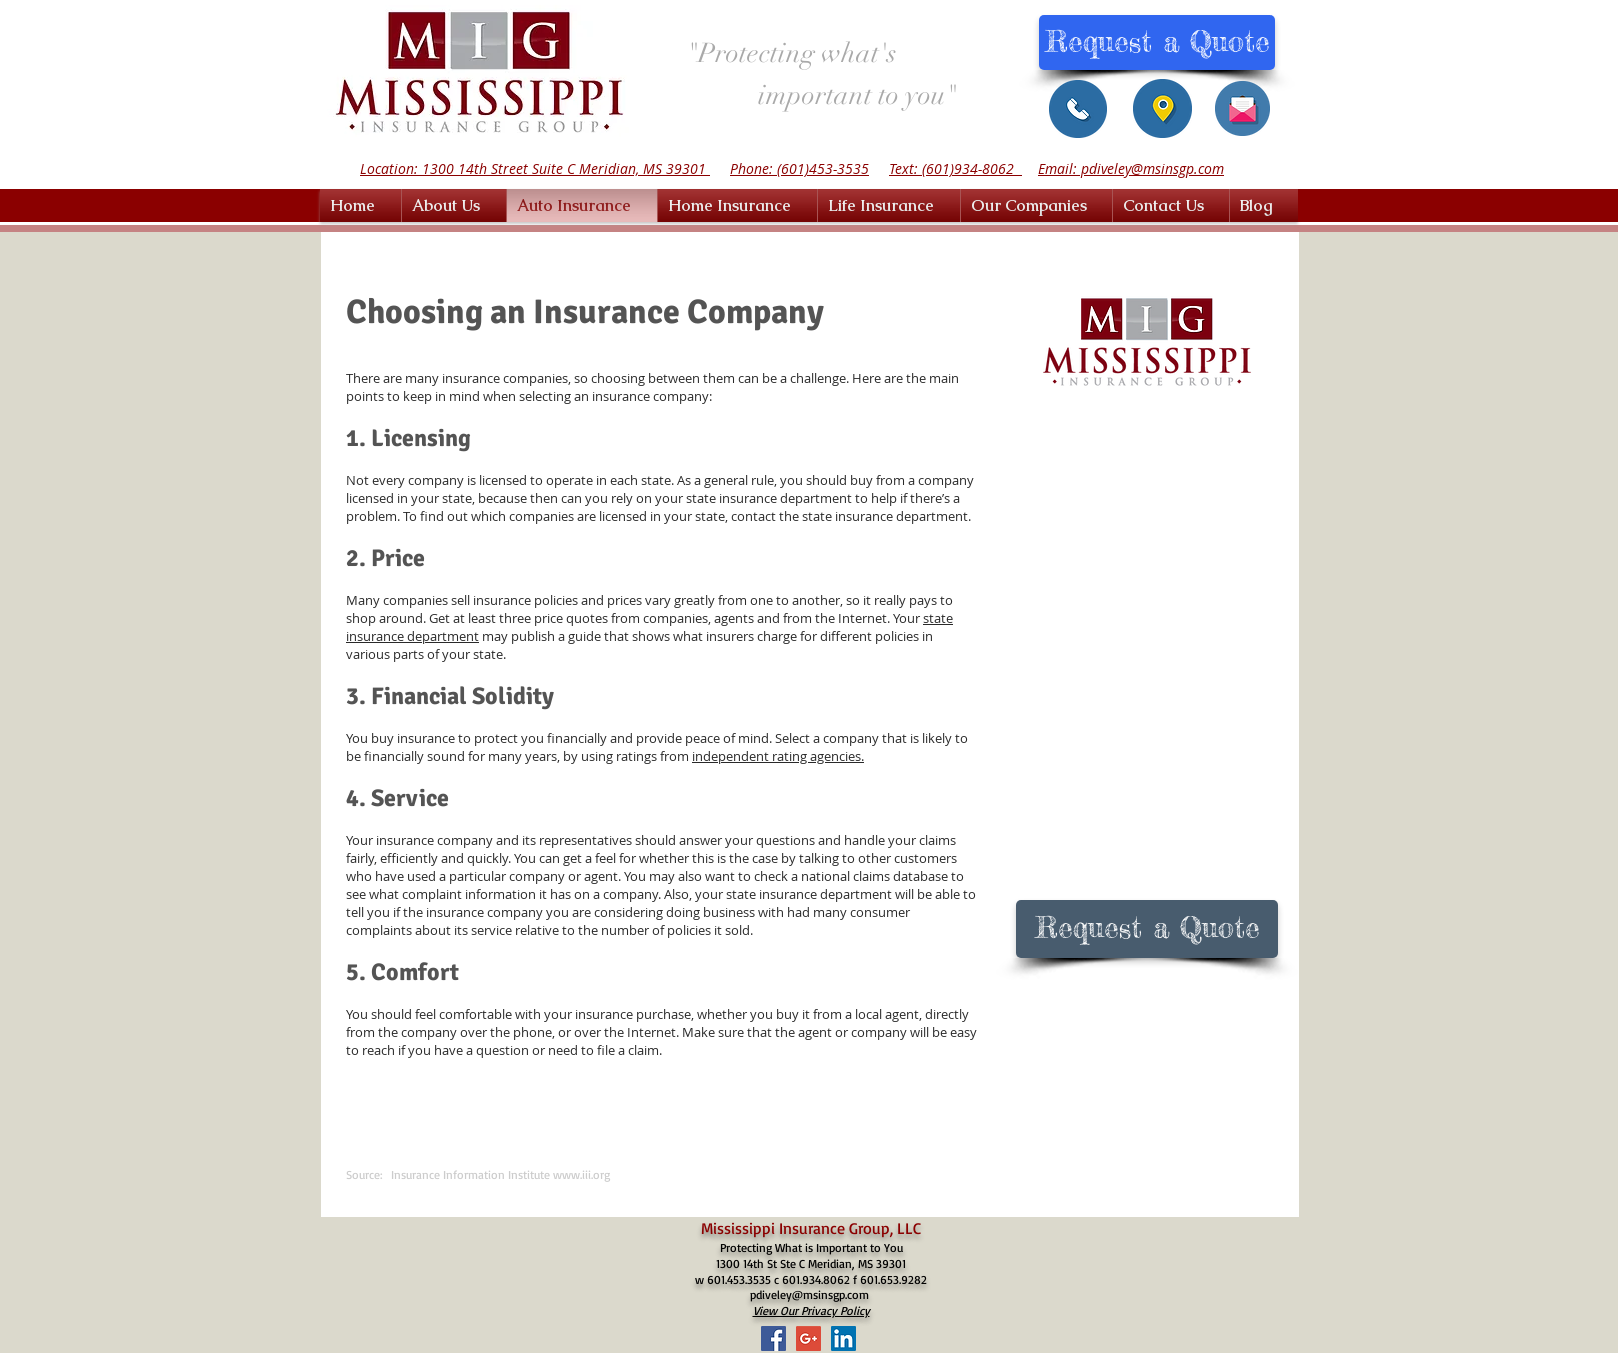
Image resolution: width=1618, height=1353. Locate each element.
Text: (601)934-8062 (955, 168)
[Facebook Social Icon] (773, 1338)
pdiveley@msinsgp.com (809, 1294)
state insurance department (885, 516)
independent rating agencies (776, 756)
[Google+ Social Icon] (808, 1338)
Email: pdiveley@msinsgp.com (1131, 168)
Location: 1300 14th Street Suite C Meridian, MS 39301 (535, 168)
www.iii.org (581, 1174)
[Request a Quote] (1157, 42)
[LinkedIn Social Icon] (843, 1338)
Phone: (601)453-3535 (799, 168)
